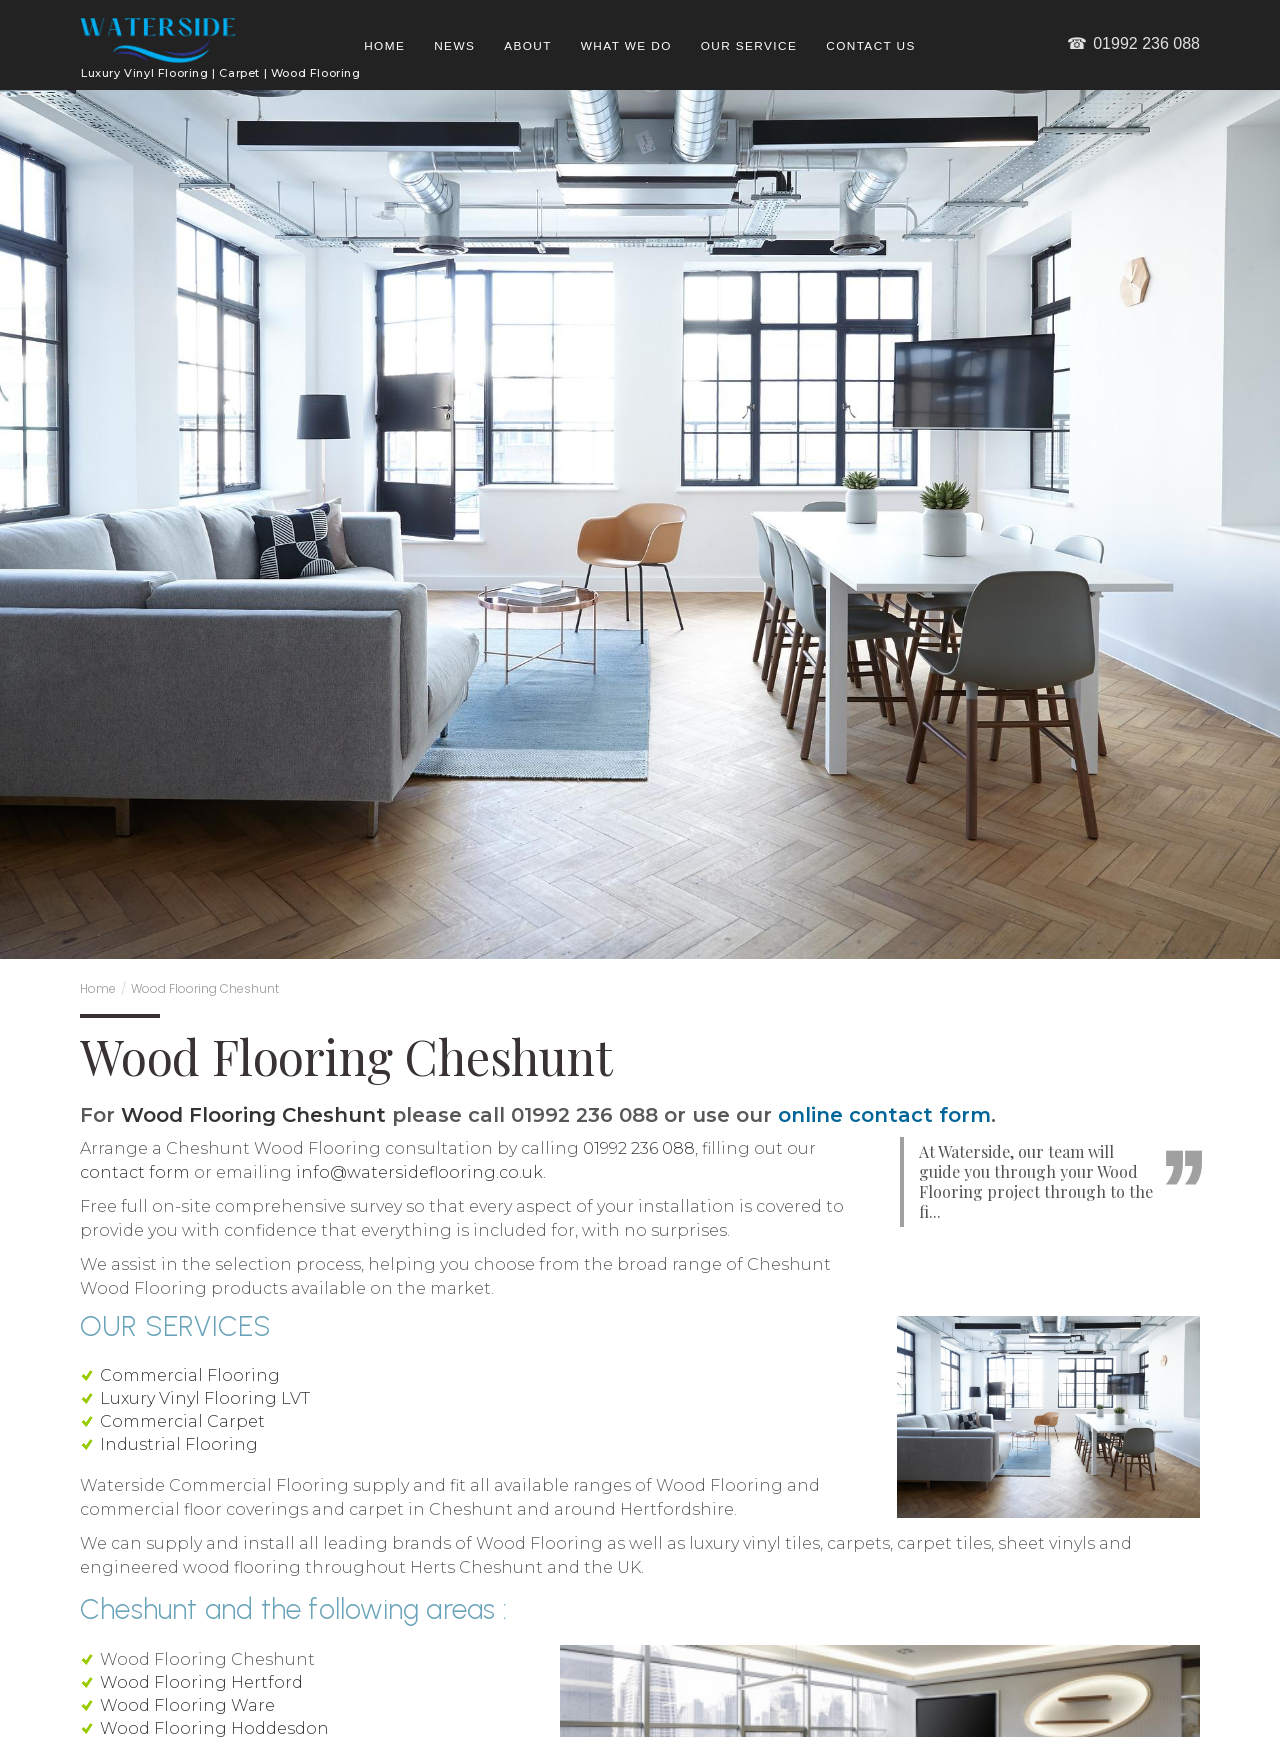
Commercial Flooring (190, 1375)
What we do (626, 46)
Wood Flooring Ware (187, 1705)
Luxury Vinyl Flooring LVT (205, 1398)
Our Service (749, 46)
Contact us (871, 46)
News (454, 46)
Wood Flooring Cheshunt (205, 988)
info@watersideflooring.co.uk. (421, 1172)
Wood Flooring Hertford (201, 1682)
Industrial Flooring (179, 1444)
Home (384, 46)
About (528, 46)
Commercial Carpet (182, 1421)
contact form (135, 1172)
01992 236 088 (1132, 43)
